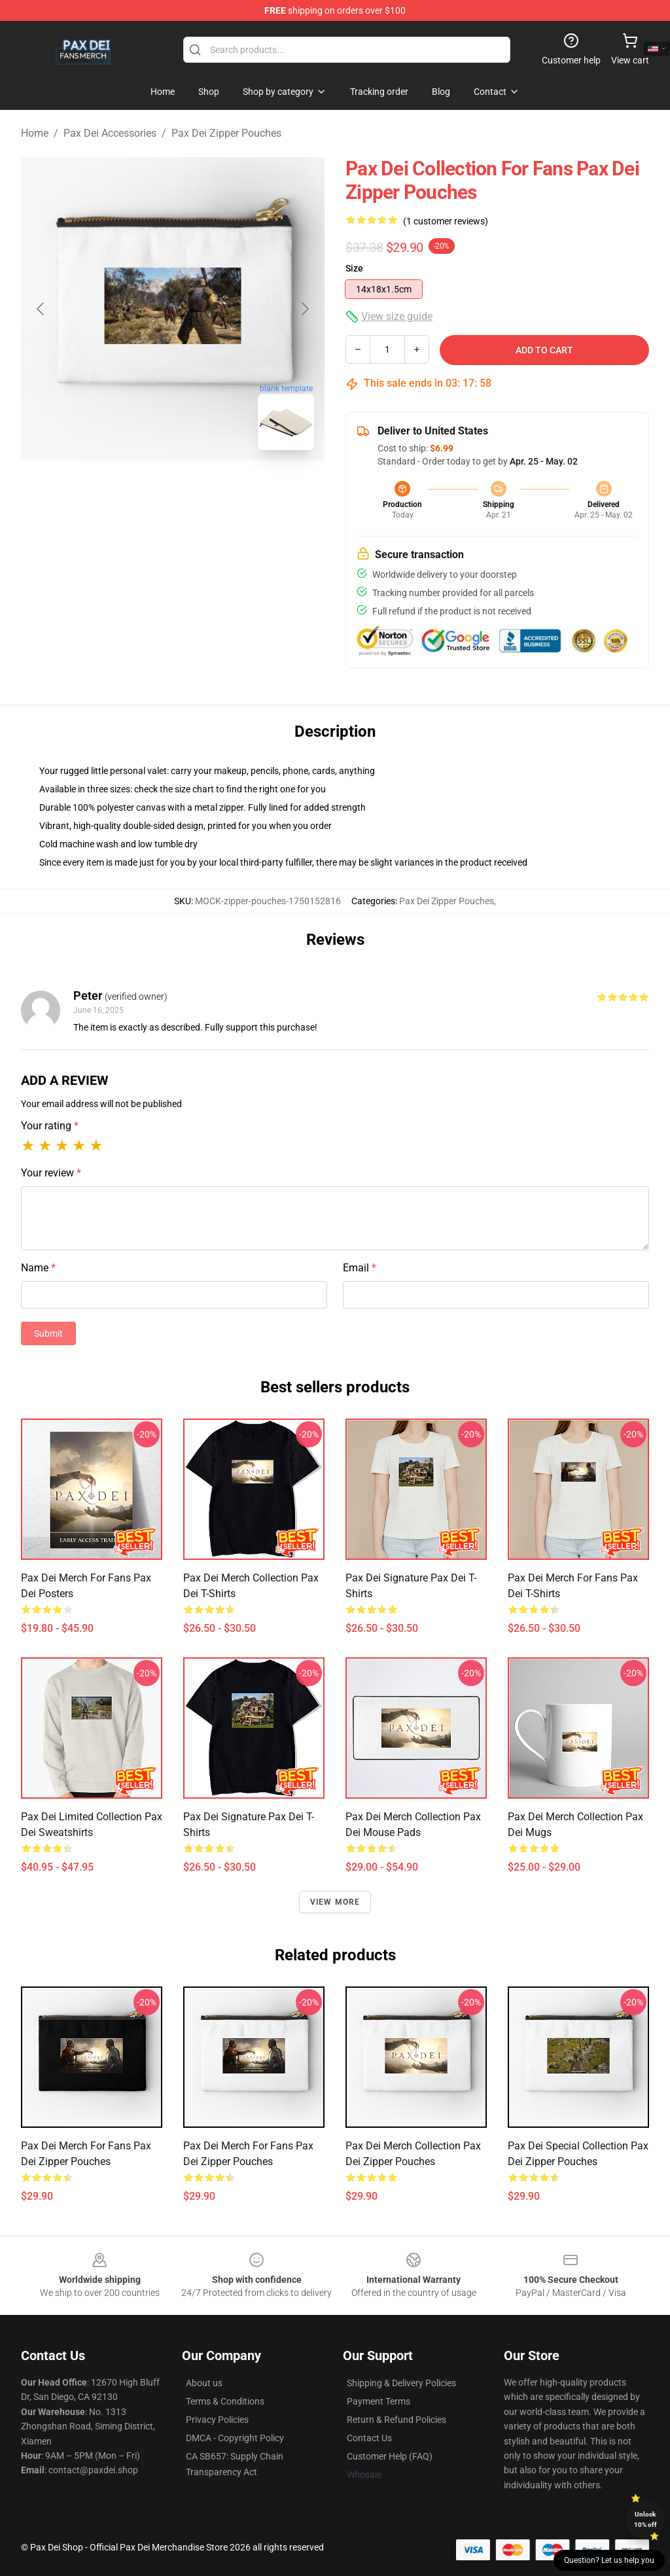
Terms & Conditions (225, 2401)
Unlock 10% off (645, 2519)
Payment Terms (378, 2401)
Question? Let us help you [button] (609, 2560)
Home (34, 133)
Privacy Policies (217, 2419)
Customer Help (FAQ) (389, 2456)
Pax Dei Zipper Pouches (226, 133)
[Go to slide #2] (206, 489)
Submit (48, 1333)
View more (335, 1902)
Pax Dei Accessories (109, 133)
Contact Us (369, 2438)
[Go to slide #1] (138, 489)
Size (354, 268)
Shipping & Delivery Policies (401, 2383)
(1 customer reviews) (445, 221)
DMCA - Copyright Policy (235, 2438)
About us (204, 2383)
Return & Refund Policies (396, 2419)
